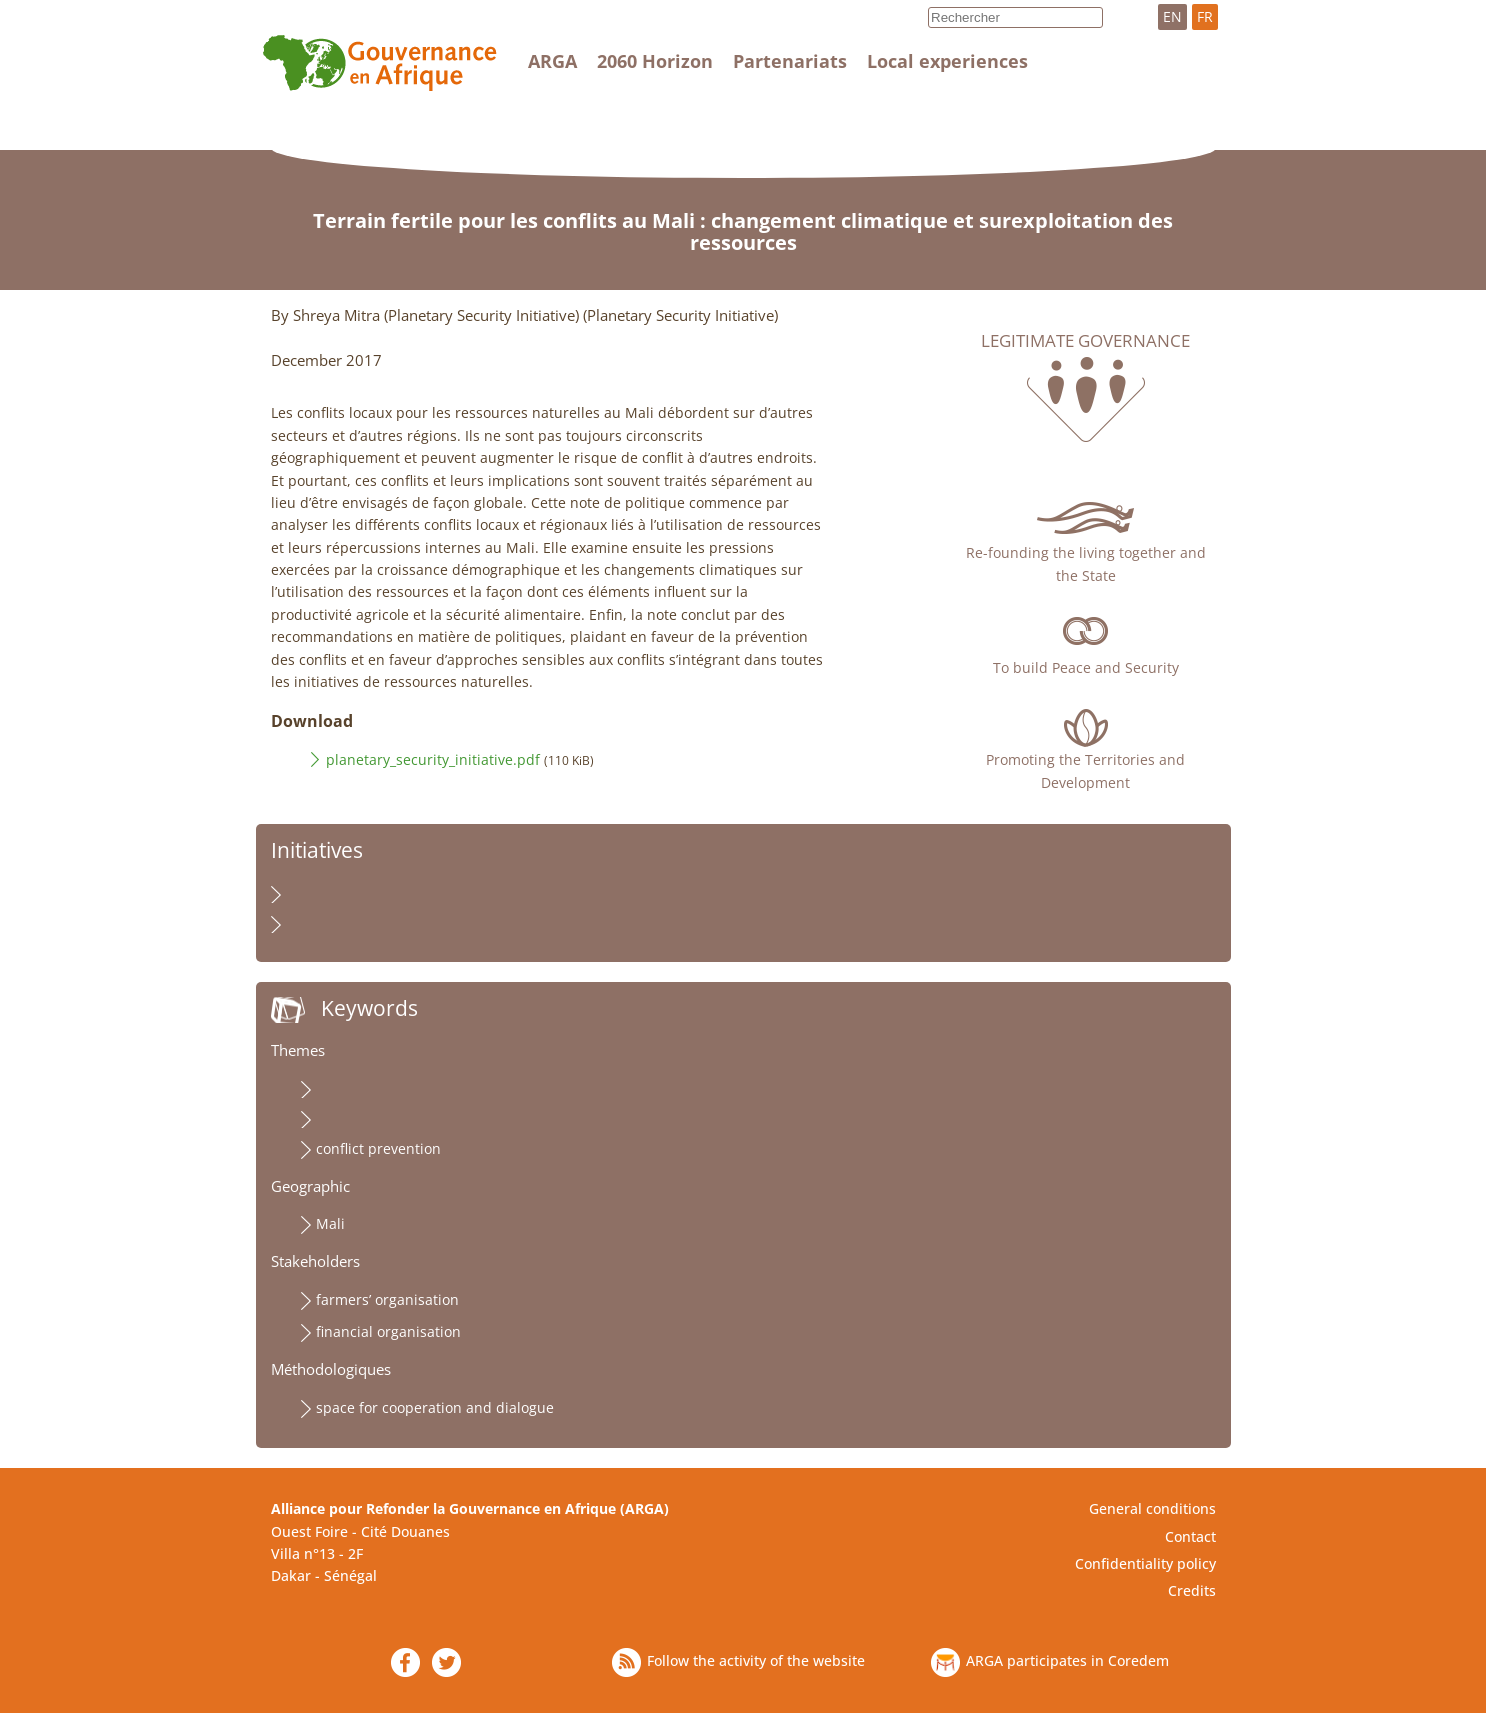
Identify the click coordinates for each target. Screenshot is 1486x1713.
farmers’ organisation (387, 1299)
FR (1205, 16)
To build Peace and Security (1086, 667)
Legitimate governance (1085, 341)
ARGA (552, 61)
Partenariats (790, 61)
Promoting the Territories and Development (1085, 770)
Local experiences (947, 61)
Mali (330, 1223)
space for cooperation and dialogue (435, 1407)
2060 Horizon (655, 61)
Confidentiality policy (1145, 1563)
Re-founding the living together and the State (1086, 563)
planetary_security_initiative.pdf (433, 759)
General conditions (1152, 1508)
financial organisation (388, 1331)
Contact (1190, 1536)
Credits (1192, 1590)
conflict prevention (378, 1148)
